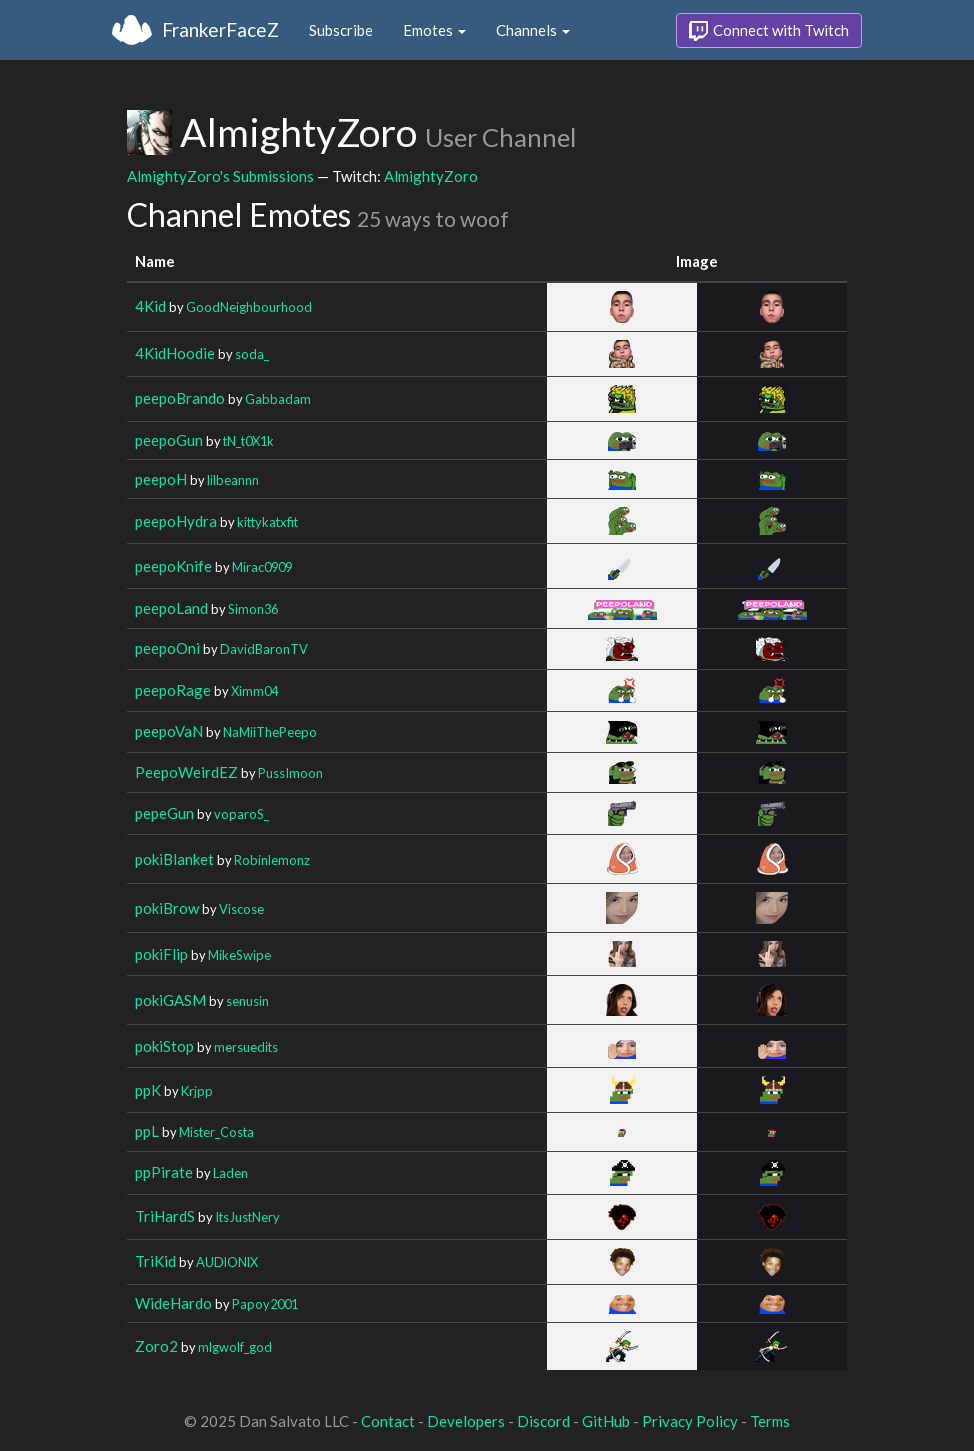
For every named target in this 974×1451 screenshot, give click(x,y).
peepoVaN (169, 731)
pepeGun (164, 813)
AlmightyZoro (431, 176)
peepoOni (167, 648)
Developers (466, 1421)
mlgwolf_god (235, 1347)
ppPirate (164, 1172)
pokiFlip (161, 954)
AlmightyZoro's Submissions (220, 176)
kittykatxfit (267, 522)
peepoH (161, 479)
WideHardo (173, 1303)
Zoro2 (156, 1346)
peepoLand (171, 608)
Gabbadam (278, 399)
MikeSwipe (239, 955)
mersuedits (246, 1047)
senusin (247, 1001)
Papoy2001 (265, 1304)
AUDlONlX (227, 1262)
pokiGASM (170, 1000)
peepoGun (169, 440)
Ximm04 (254, 691)
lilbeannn (233, 480)
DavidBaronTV (264, 649)
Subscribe (341, 30)
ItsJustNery (247, 1217)
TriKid (155, 1261)
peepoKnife (173, 566)
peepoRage (173, 690)
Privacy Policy (690, 1421)
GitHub (606, 1421)
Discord (543, 1421)
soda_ (252, 354)
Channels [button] (533, 30)
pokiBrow (167, 908)
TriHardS (165, 1216)
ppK (148, 1090)
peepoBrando (180, 398)
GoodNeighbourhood (249, 307)
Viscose (241, 909)
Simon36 (253, 609)
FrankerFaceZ (220, 29)
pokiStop (164, 1046)
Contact (388, 1421)
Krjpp (197, 1091)
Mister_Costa (216, 1132)
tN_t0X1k (248, 441)
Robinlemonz (272, 860)
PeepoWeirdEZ (186, 772)
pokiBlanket (174, 859)
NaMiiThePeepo (270, 732)
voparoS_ (241, 814)
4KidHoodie (175, 353)
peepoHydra (176, 521)
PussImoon (290, 773)
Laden (230, 1173)
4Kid (150, 306)
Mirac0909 (262, 567)
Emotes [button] (434, 30)
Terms (770, 1421)
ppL (147, 1131)
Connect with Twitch (769, 31)
